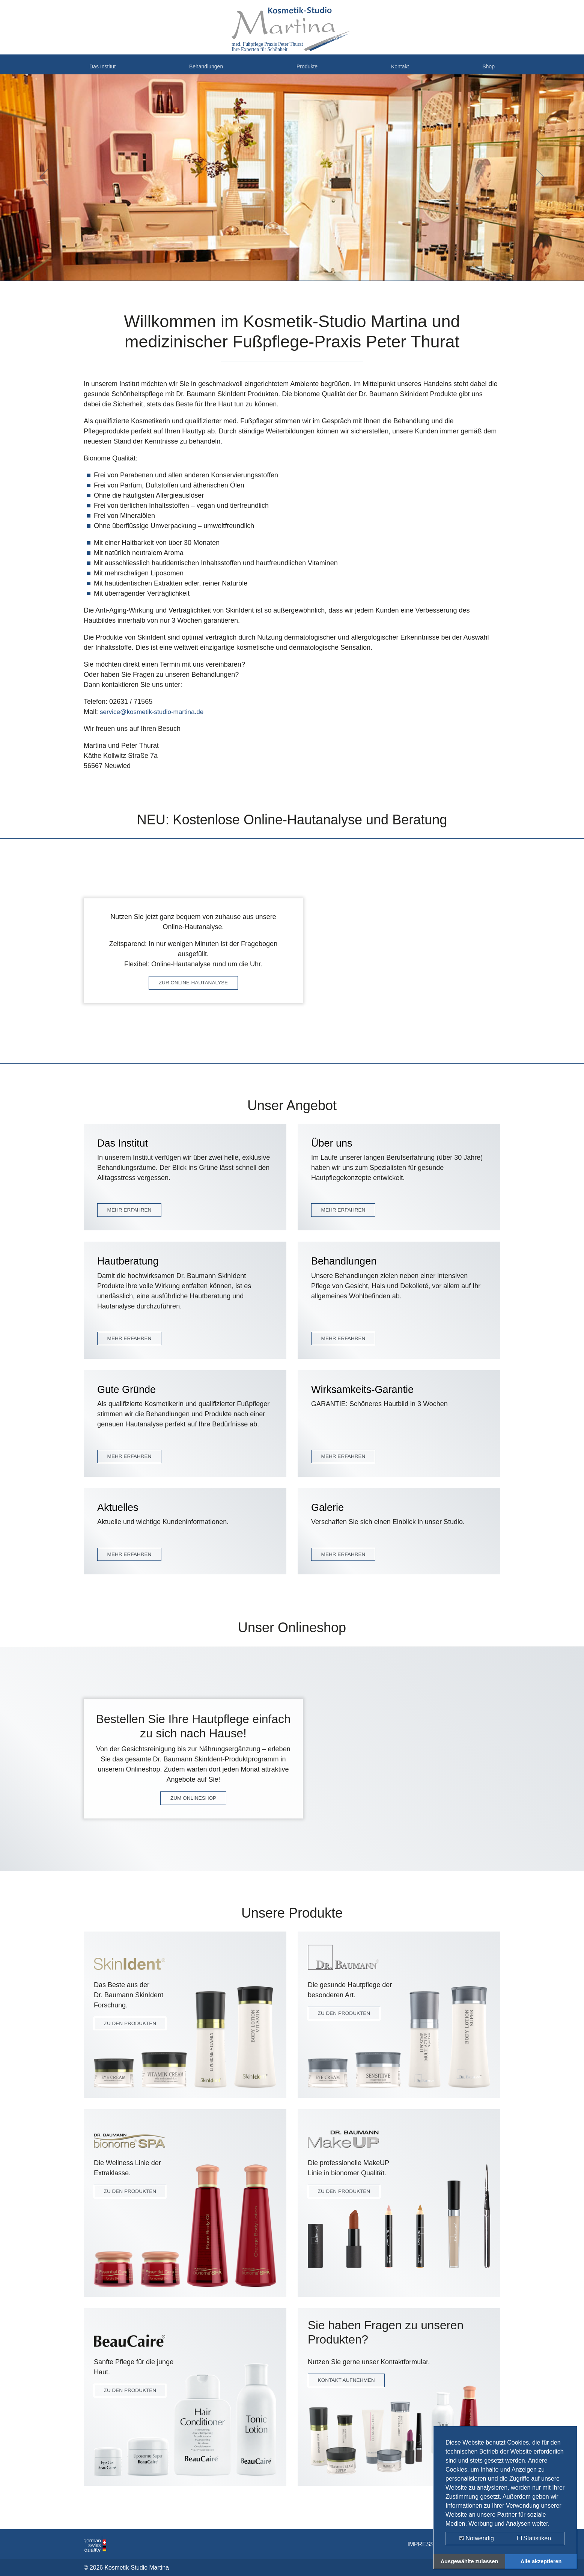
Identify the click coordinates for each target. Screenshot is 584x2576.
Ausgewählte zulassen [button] (469, 2561)
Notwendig (476, 2538)
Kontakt (401, 71)
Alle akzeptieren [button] (541, 2561)
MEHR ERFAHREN (130, 1217)
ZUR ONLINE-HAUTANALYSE (193, 990)
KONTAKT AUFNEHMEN (347, 2389)
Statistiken (534, 2538)
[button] (43, 184)
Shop (487, 71)
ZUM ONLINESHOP (193, 1805)
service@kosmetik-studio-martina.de (154, 719)
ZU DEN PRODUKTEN (131, 2031)
